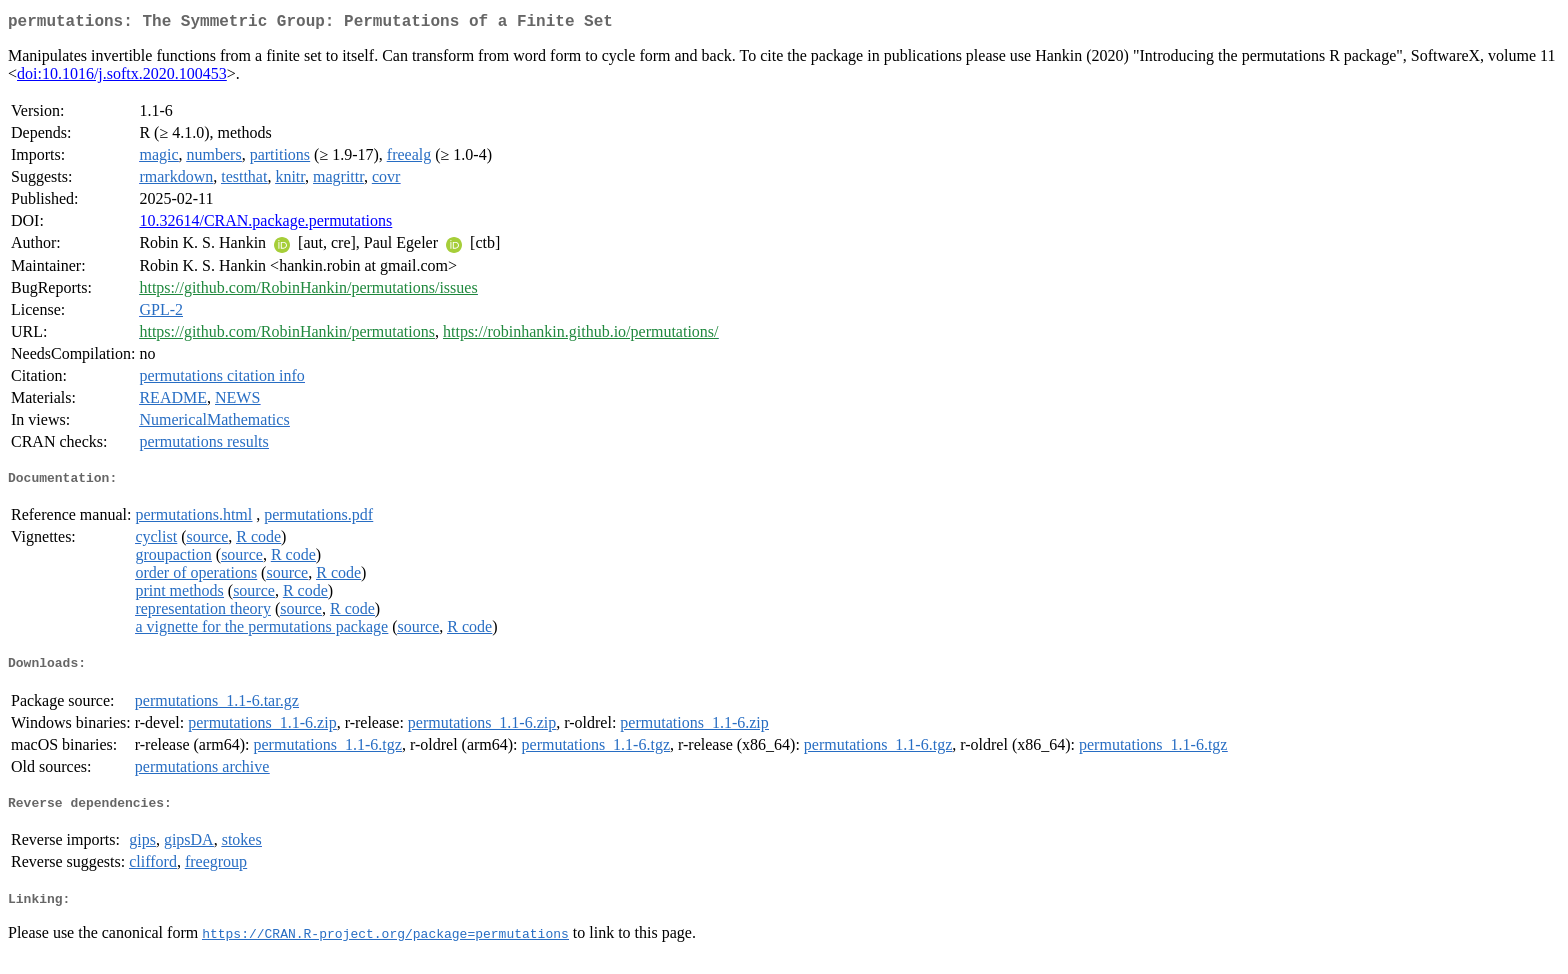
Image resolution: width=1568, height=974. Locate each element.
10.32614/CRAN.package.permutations (265, 224)
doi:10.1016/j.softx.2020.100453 (122, 77)
